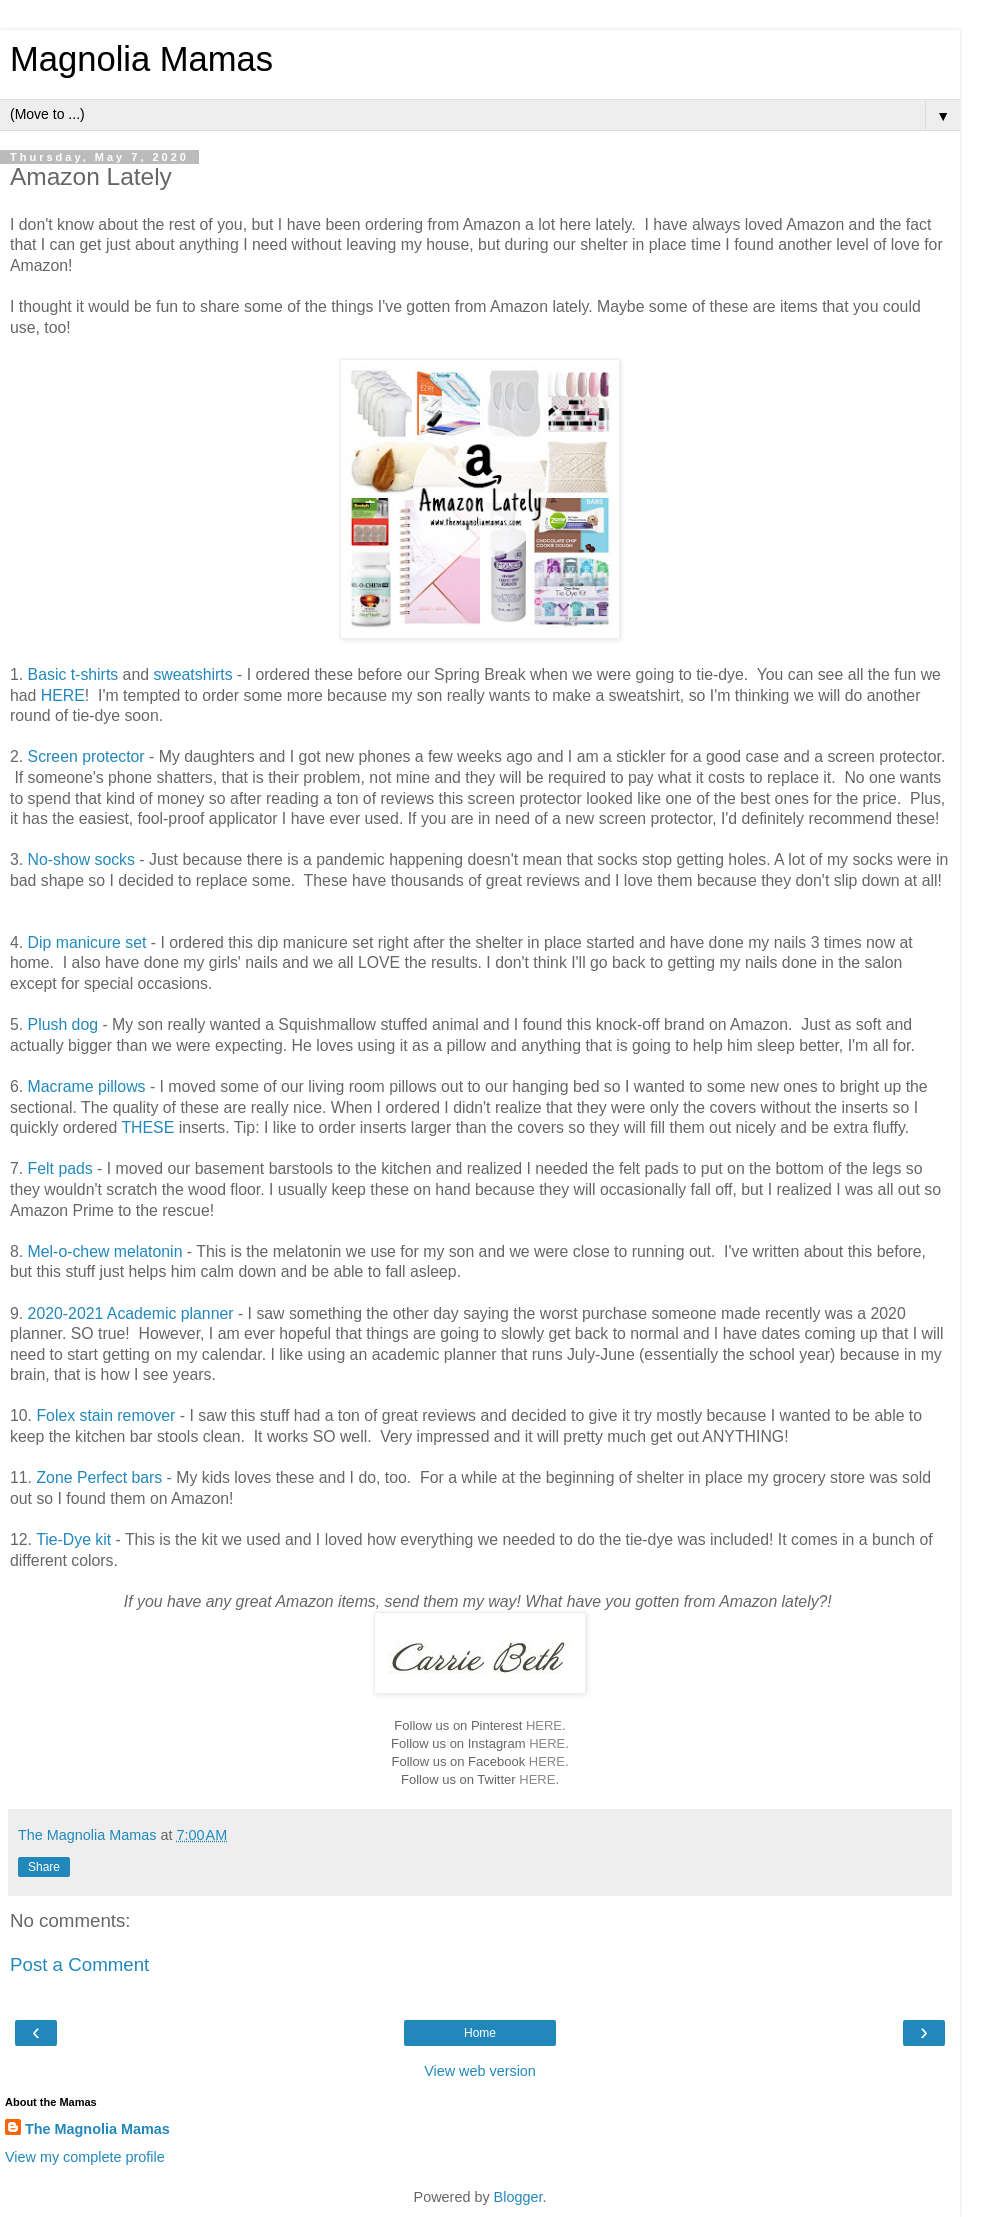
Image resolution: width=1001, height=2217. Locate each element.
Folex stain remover (105, 1415)
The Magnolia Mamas (97, 2129)
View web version (480, 2071)
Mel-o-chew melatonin (105, 1251)
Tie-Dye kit (73, 1539)
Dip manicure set (87, 942)
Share (44, 1867)
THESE (147, 1127)
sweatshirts (192, 674)
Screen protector (86, 756)
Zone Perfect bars (99, 1477)
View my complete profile (85, 2157)
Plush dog (63, 1024)
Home (480, 2033)
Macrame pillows (87, 1086)
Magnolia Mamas (141, 59)
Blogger (518, 2197)
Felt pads (60, 1168)
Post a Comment (79, 1964)
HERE (63, 695)
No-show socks (81, 859)
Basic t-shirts (73, 674)
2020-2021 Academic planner (131, 1313)
